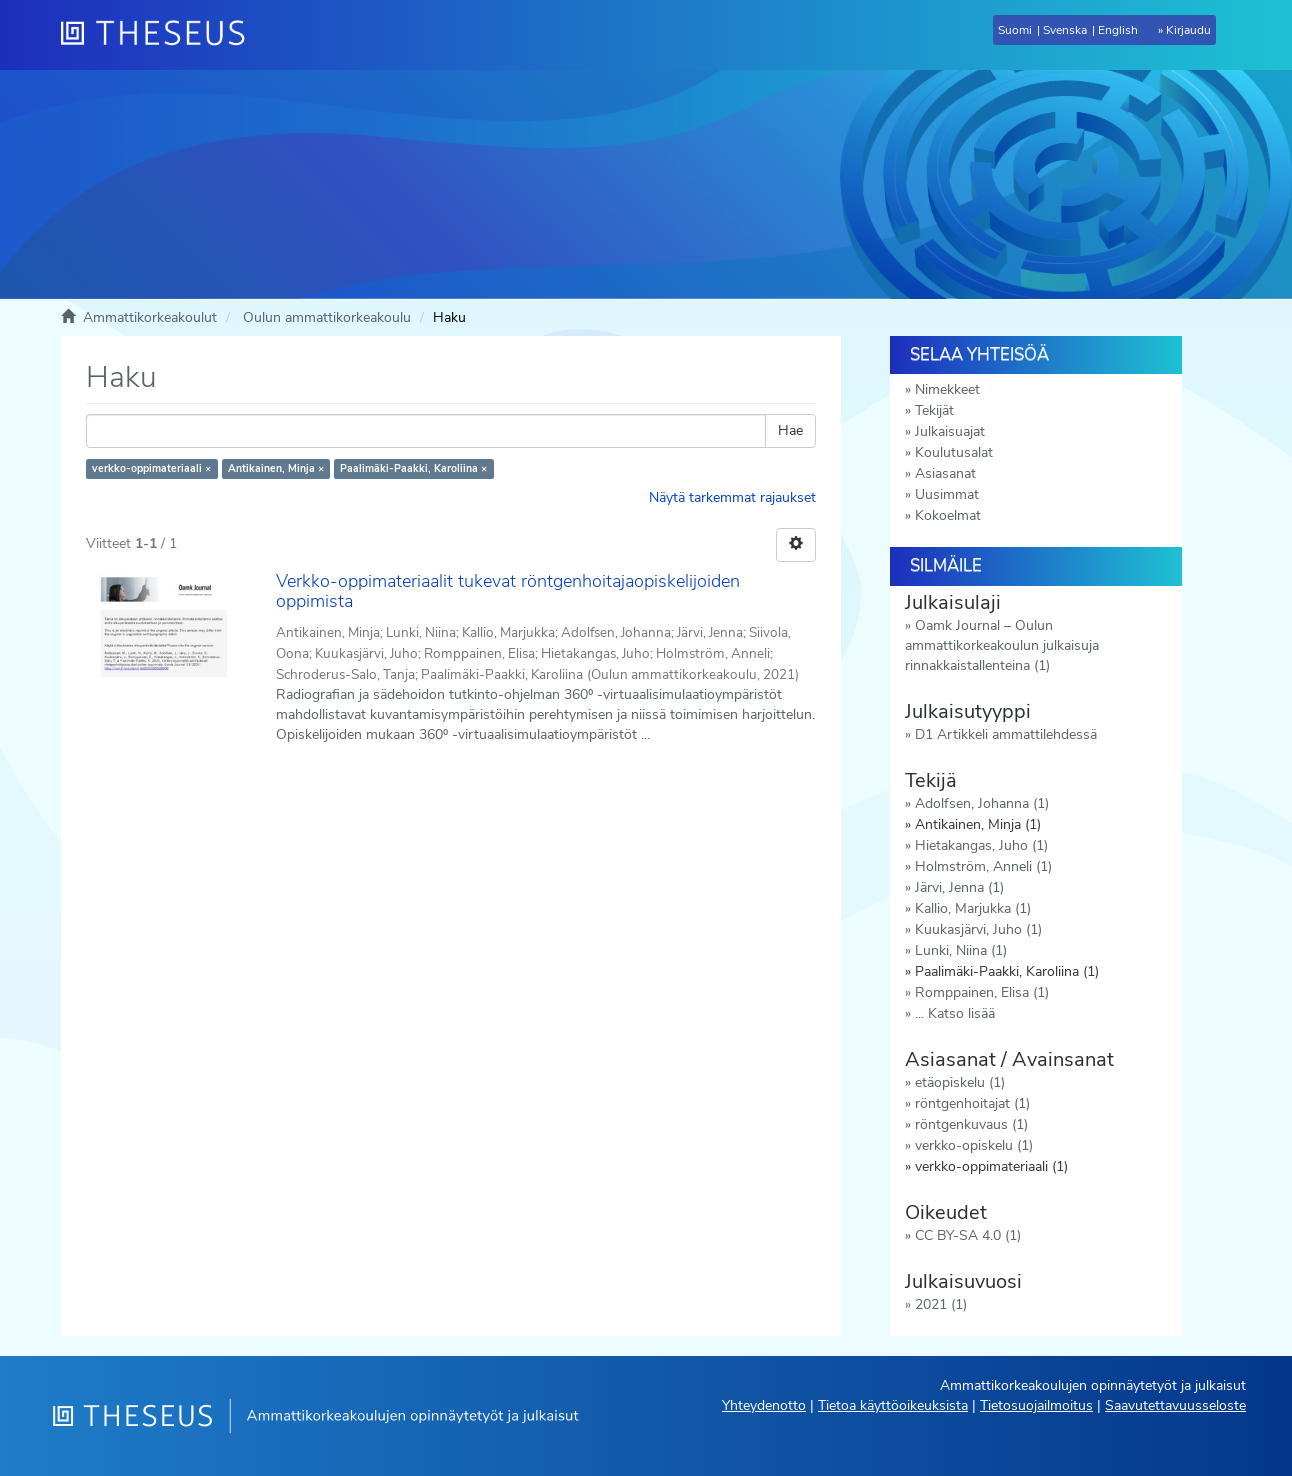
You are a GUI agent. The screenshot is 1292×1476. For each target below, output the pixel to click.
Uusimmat (947, 494)
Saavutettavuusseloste (1175, 1405)
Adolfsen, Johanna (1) (982, 803)
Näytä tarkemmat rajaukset (732, 497)
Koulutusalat (954, 452)
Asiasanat (945, 473)
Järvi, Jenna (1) (959, 887)
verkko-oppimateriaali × (151, 468)
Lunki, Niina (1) (961, 950)
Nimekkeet (947, 389)
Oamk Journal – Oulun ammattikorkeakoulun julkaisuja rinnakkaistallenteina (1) (1002, 645)
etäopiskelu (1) (960, 1082)
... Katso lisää (955, 1013)
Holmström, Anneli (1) (983, 866)
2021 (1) (941, 1304)
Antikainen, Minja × (276, 468)
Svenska (1065, 30)
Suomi (1015, 30)
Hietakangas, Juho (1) (981, 845)
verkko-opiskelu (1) (974, 1145)
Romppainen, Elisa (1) (982, 992)
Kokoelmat (948, 515)
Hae (790, 430)
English (1118, 30)
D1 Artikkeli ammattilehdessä (1006, 734)
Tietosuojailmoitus (1036, 1405)
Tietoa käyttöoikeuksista (893, 1405)
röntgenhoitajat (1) (972, 1103)
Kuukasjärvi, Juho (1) (978, 929)
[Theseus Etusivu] (161, 35)
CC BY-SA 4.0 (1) (968, 1235)
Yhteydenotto (764, 1405)
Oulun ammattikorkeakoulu (327, 317)
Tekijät (934, 410)
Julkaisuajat (950, 431)
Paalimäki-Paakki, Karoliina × (413, 468)
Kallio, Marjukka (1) (973, 908)
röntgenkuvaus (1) (971, 1124)
